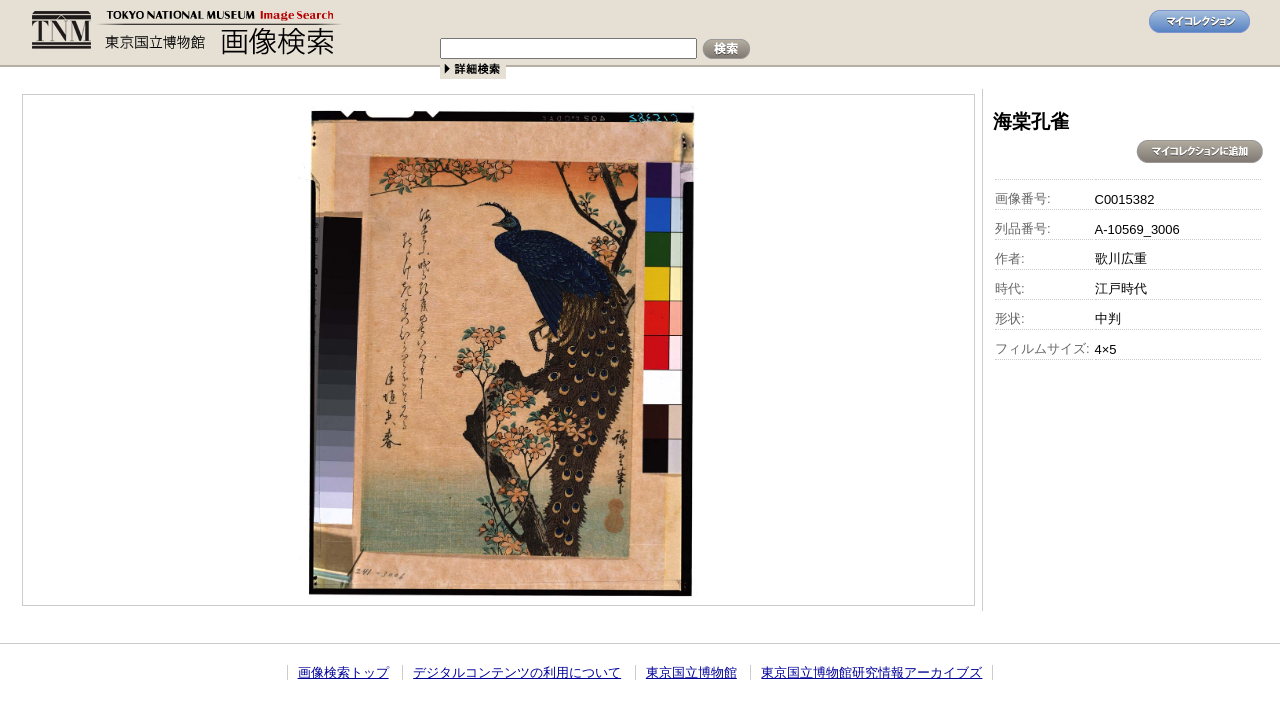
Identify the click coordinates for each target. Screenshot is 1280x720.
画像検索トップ (343, 672)
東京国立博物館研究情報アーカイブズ (871, 672)
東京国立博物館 (691, 672)
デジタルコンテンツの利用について (517, 672)
